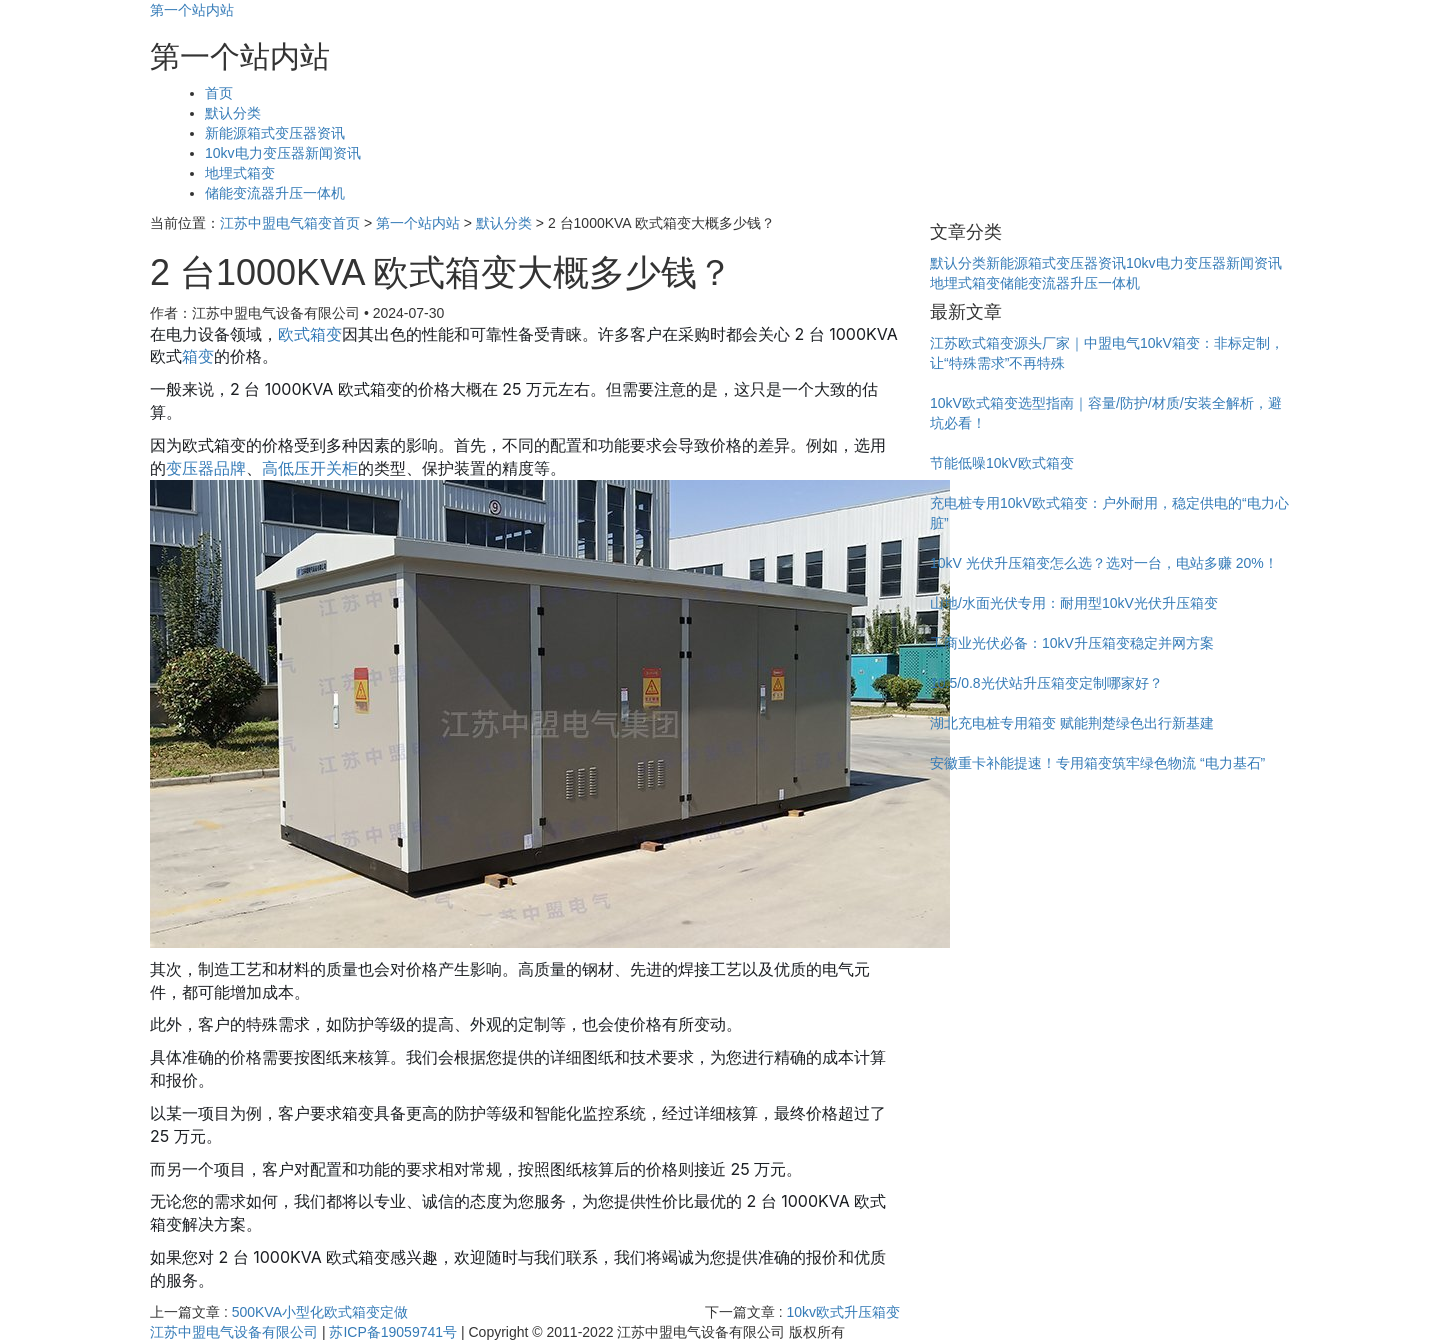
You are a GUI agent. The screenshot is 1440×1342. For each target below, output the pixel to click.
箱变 (198, 356)
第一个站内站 (192, 10)
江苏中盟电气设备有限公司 (234, 1332)
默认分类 (233, 113)
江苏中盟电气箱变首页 (290, 223)
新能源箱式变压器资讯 (275, 133)
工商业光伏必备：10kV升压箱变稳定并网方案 (1072, 643)
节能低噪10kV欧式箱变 (1002, 463)
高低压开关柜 (310, 468)
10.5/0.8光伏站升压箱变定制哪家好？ (1046, 683)
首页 (219, 93)
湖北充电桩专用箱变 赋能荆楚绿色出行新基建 (1072, 723)
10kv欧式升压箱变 (843, 1312)
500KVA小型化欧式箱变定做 (320, 1312)
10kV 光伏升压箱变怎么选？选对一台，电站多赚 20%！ (1104, 563)
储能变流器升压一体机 (275, 193)
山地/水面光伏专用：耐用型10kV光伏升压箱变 (1074, 603)
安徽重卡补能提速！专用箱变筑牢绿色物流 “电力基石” (1097, 763)
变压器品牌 (206, 468)
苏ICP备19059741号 (393, 1332)
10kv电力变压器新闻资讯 (283, 153)
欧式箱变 (310, 334)
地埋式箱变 (240, 173)
